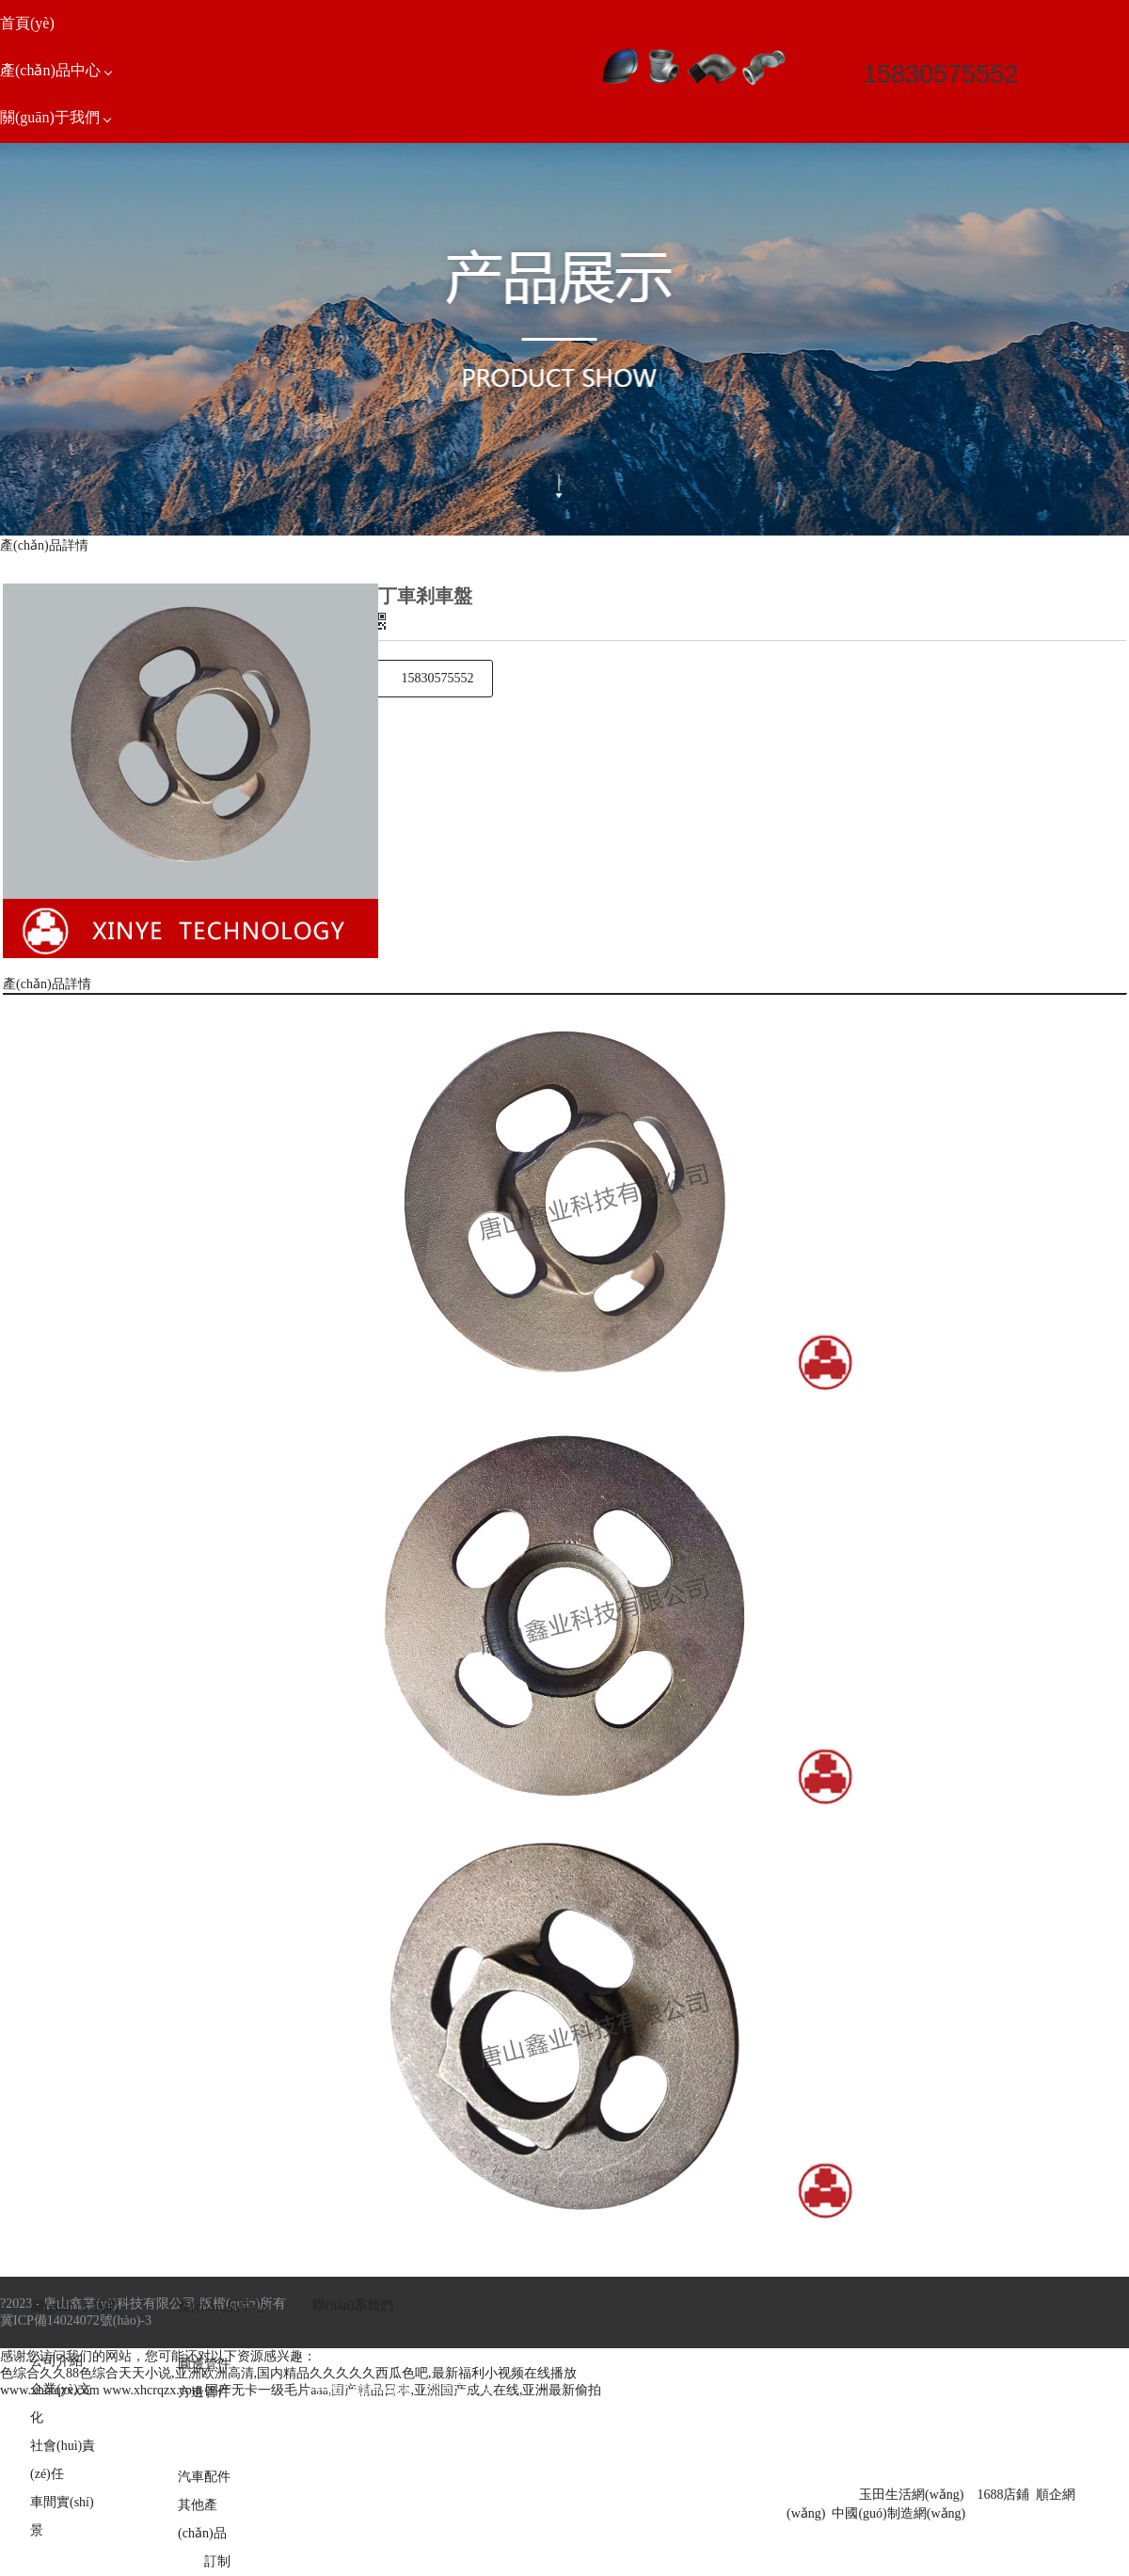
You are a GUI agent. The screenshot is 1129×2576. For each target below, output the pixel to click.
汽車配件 (204, 2477)
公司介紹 (56, 2361)
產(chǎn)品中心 (222, 2306)
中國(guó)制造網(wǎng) (898, 2513)
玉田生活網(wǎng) (911, 2495)
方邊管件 (204, 2392)
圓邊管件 (204, 2364)
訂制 (217, 2561)
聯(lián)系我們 (352, 2305)
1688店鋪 (1003, 2495)
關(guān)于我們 (75, 2306)
